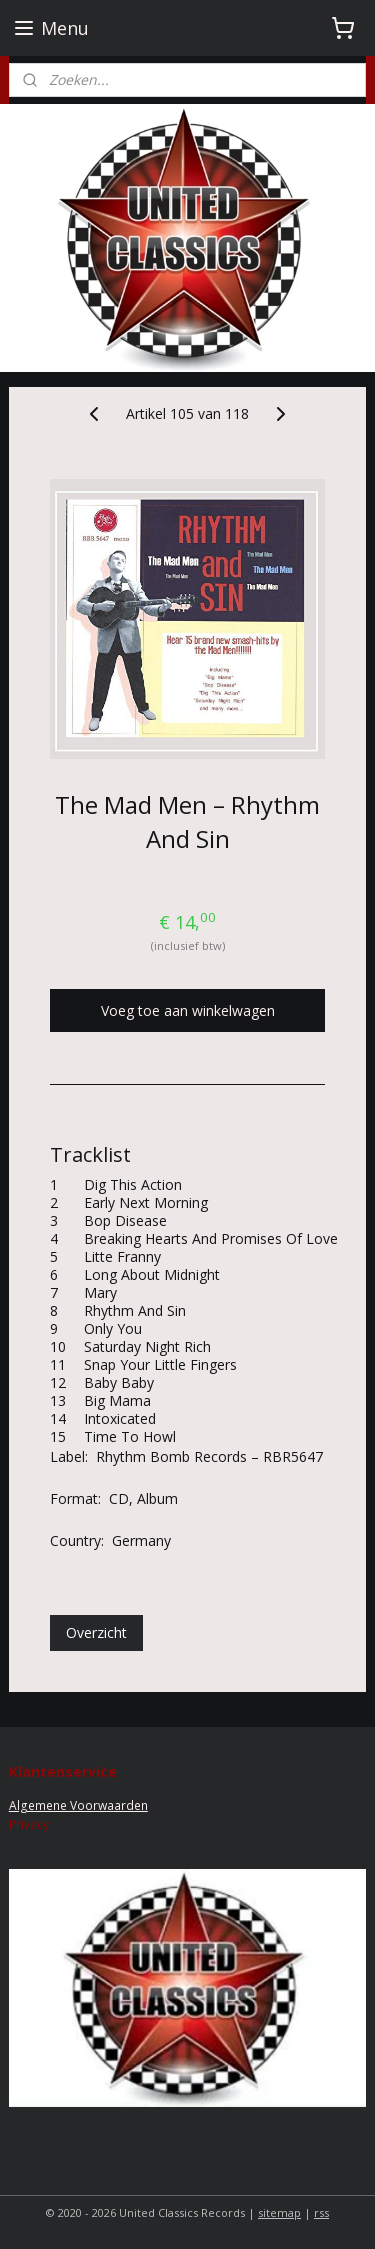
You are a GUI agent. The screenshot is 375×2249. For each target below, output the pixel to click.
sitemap (279, 2212)
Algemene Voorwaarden (78, 1805)
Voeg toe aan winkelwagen (188, 1010)
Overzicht (96, 1632)
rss (321, 2212)
